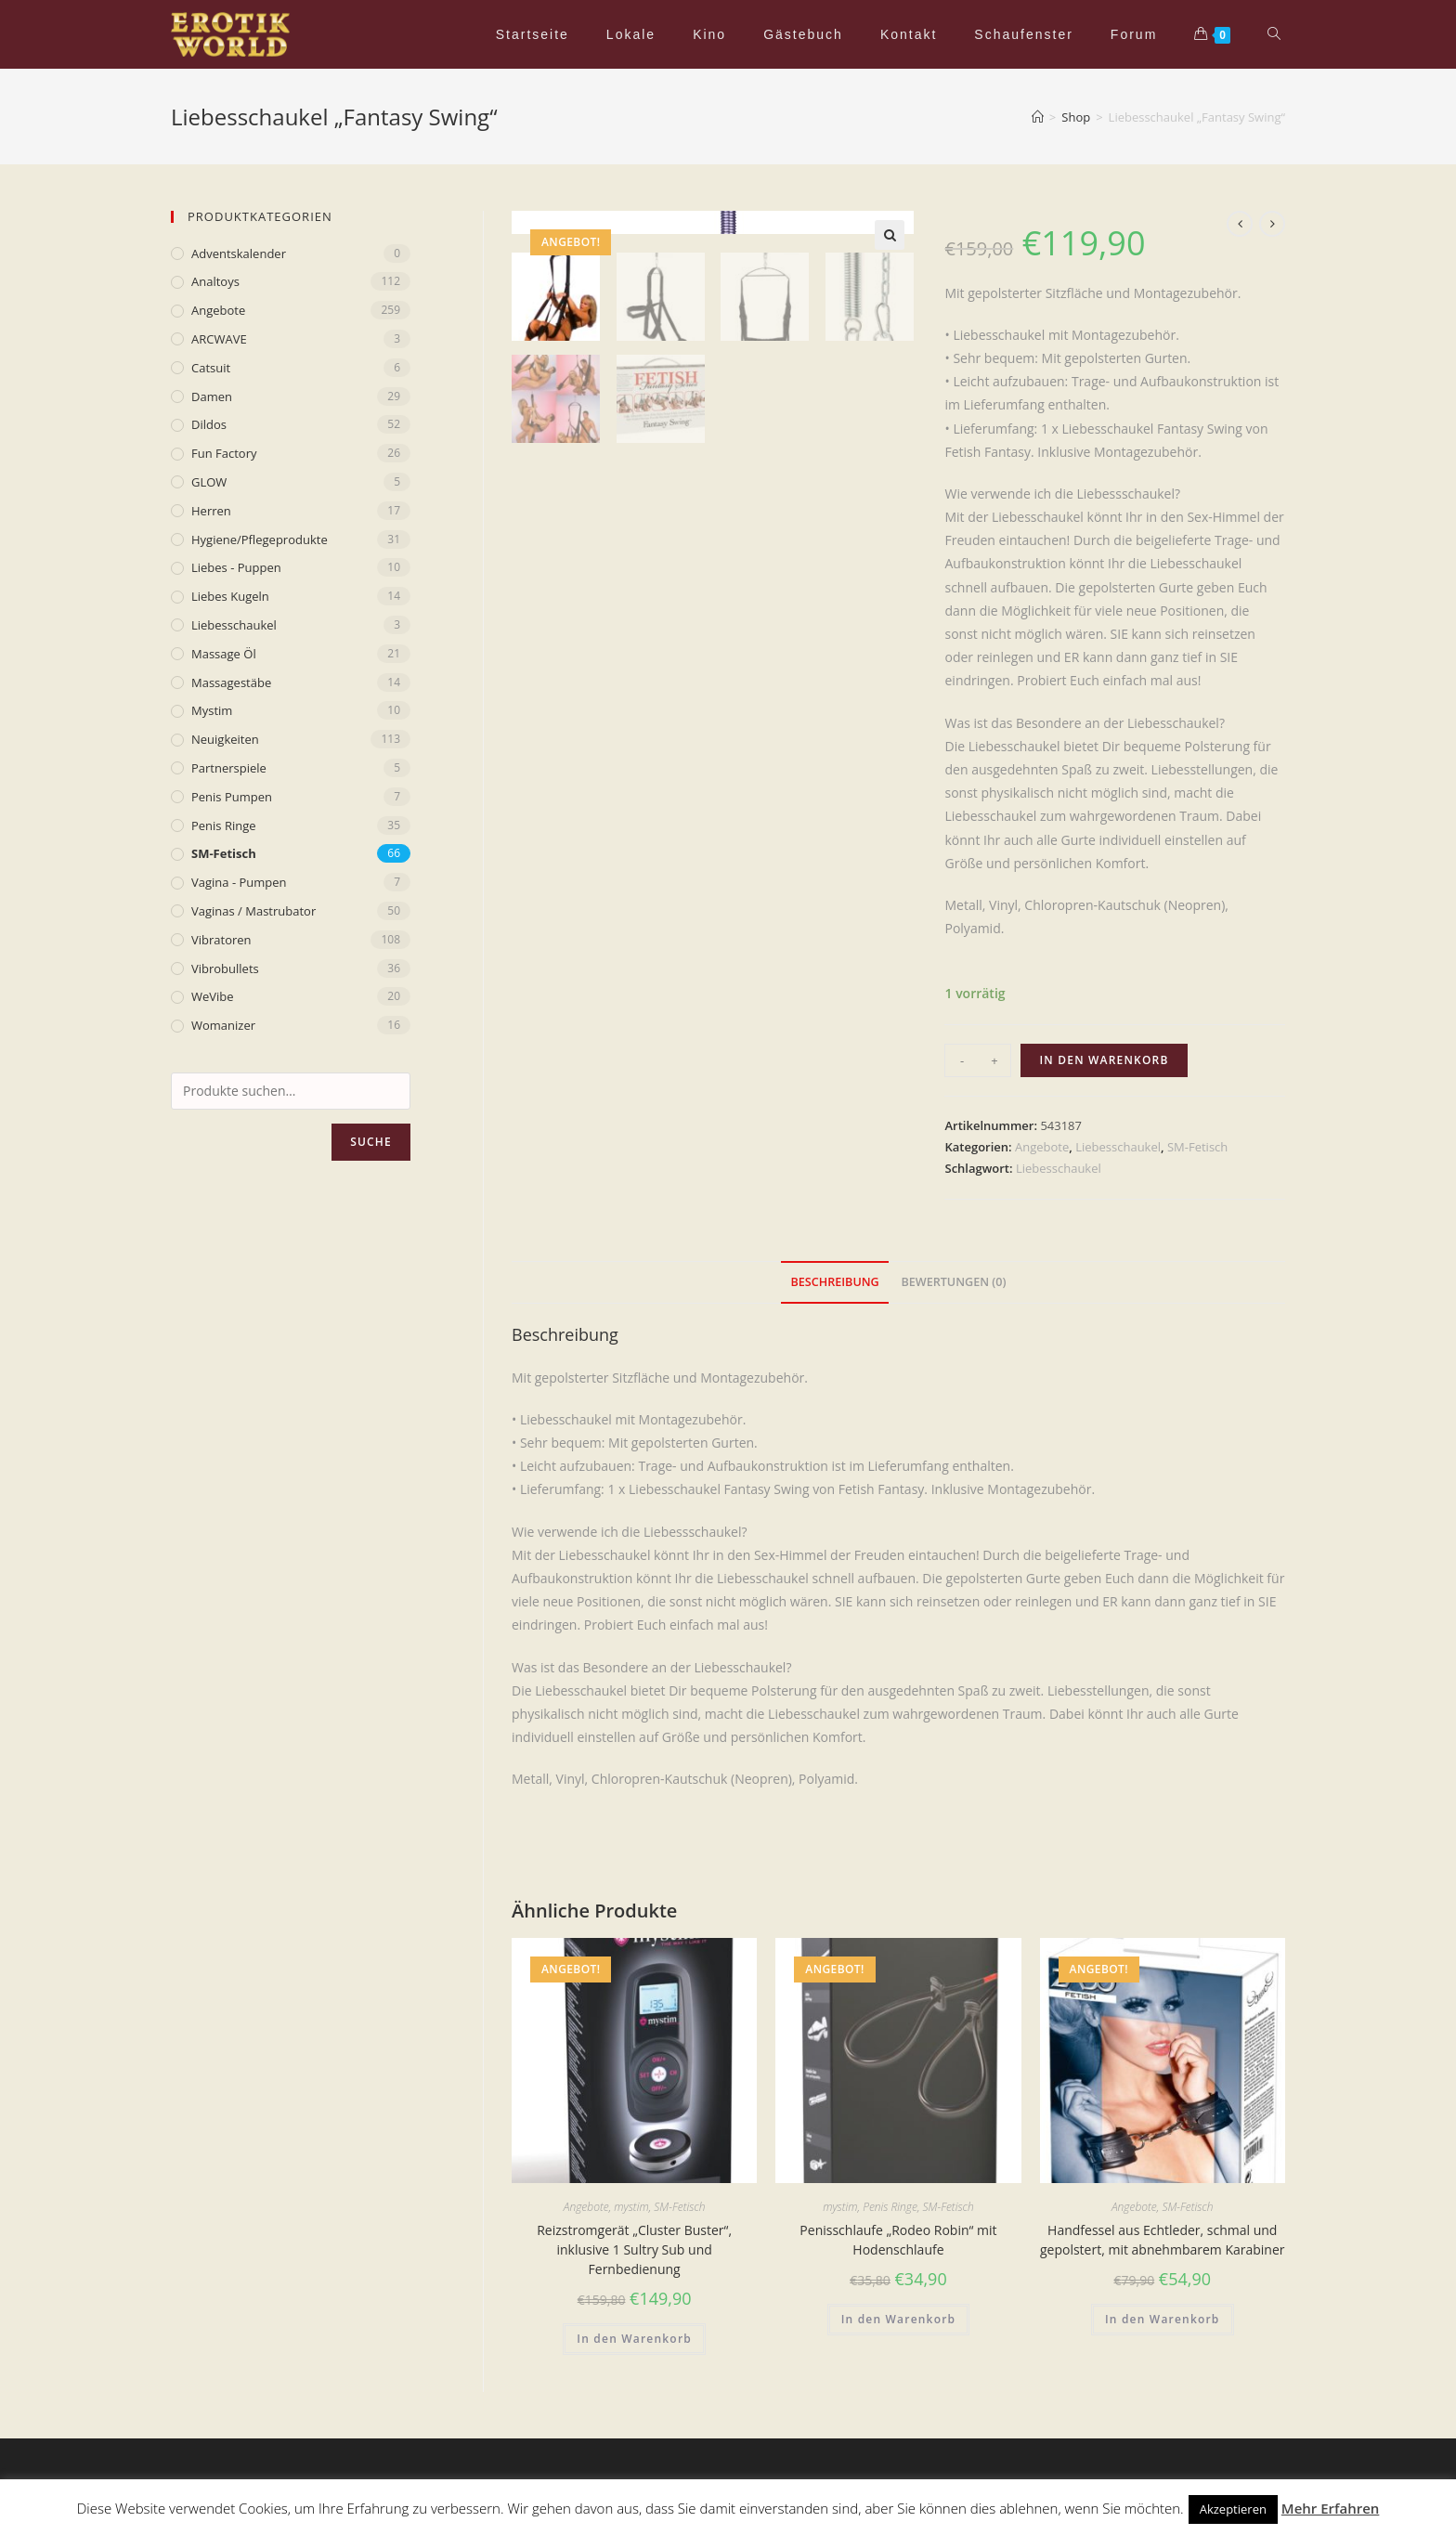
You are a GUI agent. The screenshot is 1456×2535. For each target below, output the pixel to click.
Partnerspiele (228, 768)
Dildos (209, 424)
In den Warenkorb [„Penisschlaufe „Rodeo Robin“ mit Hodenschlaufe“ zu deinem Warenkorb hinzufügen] (898, 2319)
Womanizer (223, 1025)
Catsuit (210, 367)
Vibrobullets (225, 968)
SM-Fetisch (1197, 1146)
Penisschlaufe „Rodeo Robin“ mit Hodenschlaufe (898, 2239)
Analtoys (215, 281)
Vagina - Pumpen (239, 882)
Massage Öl (223, 653)
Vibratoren (221, 939)
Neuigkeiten (225, 739)
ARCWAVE (219, 339)
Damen (211, 396)
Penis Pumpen (231, 796)
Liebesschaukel (1118, 1146)
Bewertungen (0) (953, 1282)
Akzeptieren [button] (1233, 2509)
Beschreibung (834, 1282)
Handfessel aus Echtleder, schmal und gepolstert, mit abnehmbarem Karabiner (1162, 2239)
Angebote (1042, 1146)
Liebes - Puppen (236, 567)
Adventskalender (238, 253)
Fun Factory (223, 453)
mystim (631, 2207)
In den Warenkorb (1103, 1060)
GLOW (209, 482)
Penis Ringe (890, 2207)
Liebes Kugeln (230, 596)
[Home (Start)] (1038, 117)
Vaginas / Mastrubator (253, 911)
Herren (211, 510)
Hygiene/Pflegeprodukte (259, 539)
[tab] (834, 1283)
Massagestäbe (231, 682)
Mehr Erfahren (1330, 2508)
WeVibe (212, 996)
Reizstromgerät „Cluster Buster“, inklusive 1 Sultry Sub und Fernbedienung (634, 2249)
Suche (371, 1142)
